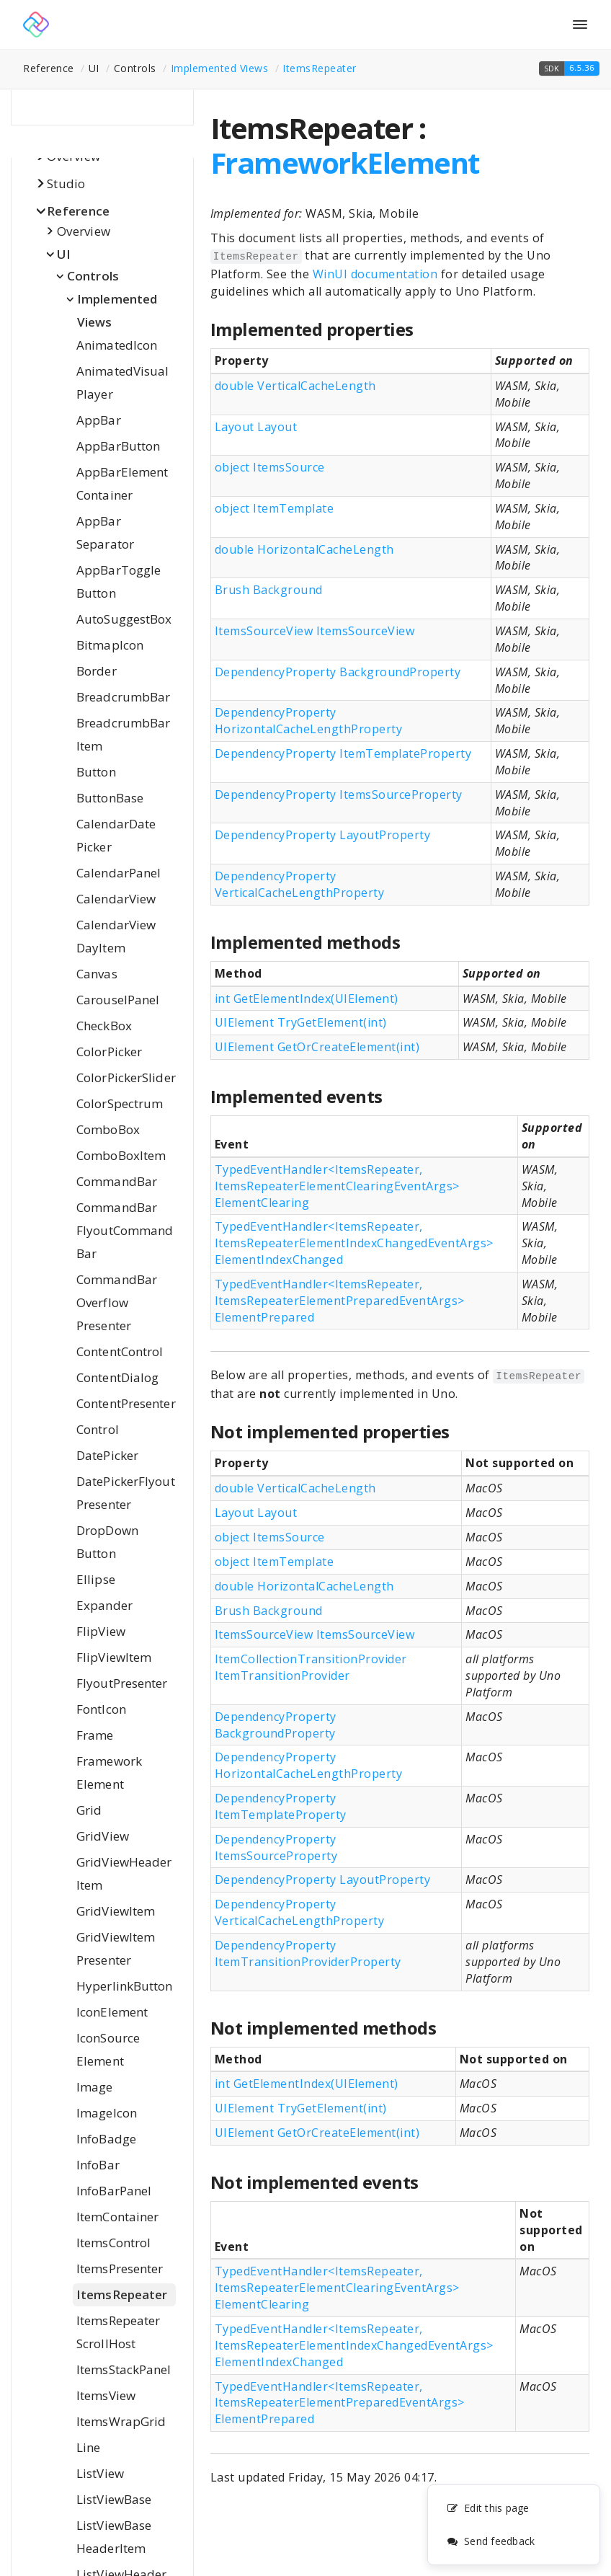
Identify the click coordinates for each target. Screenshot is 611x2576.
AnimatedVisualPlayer (122, 382)
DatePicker (107, 1455)
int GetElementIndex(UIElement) (306, 998)
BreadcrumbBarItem (123, 734)
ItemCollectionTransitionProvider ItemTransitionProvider (311, 1667)
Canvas (96, 973)
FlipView (100, 1631)
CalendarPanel (118, 872)
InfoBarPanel (113, 2190)
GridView (102, 1836)
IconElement (112, 2012)
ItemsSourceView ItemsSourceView (315, 631)
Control (97, 1429)
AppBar (98, 420)
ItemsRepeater (319, 68)
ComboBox (108, 1129)
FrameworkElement (109, 1772)
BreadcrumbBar (123, 697)
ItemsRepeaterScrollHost (118, 2332)
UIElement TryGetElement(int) (301, 1022)
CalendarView (116, 898)
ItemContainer (117, 2216)
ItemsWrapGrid (121, 2421)
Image (94, 2087)
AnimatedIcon (116, 345)
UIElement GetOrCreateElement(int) (317, 1047)
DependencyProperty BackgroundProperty (338, 672)
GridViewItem (115, 1911)
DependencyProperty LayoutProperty (323, 835)
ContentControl (119, 1351)
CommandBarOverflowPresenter (116, 1302)
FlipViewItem (113, 1657)
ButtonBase (109, 797)
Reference (78, 211)
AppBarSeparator (105, 532)
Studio (66, 183)
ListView (100, 2473)
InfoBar (98, 2164)
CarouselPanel (117, 999)
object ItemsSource (270, 467)
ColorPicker (109, 1051)
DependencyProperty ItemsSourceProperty (339, 794)
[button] (569, 68)
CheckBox (104, 1025)
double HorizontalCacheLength (304, 549)
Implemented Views (220, 68)
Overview (83, 231)
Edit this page (488, 2508)
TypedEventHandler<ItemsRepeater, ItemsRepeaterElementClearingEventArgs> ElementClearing (337, 1185)
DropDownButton (107, 1542)
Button (96, 771)
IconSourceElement (108, 2049)
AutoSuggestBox (123, 619)
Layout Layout (256, 427)
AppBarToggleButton (118, 581)
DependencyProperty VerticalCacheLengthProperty (300, 884)
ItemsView (105, 2395)
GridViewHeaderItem (123, 1873)
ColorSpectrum (119, 1103)
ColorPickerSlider (126, 1077)
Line (88, 2447)
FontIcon (101, 1709)
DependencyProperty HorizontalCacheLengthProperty (309, 720)
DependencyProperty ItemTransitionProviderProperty (308, 1953)
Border (96, 671)
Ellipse (95, 1579)
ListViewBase (113, 2499)
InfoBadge (106, 2138)
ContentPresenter (126, 1403)
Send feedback (491, 2542)
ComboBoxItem (121, 1155)
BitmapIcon (109, 645)
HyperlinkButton (124, 1986)
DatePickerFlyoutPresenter (125, 1493)
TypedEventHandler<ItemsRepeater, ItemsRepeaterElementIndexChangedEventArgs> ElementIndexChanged (354, 1242)
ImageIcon (106, 2112)
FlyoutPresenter (122, 1683)
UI (64, 254)
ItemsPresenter (119, 2268)
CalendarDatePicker (116, 835)
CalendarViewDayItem (116, 936)
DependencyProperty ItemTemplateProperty (343, 753)
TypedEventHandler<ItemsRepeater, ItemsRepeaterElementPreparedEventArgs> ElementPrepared (340, 1300)
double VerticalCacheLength (295, 386)
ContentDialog (117, 1377)
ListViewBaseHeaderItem (113, 2537)
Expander (104, 1605)
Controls (93, 275)
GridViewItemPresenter (115, 1948)
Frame (95, 1735)
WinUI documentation (375, 274)
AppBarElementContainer (122, 483)
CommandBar (116, 1181)
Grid (89, 1810)
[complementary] (513, 2525)
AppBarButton (118, 446)
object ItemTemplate (274, 508)
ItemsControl (113, 2242)
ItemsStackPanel (123, 2369)
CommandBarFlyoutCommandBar (124, 1230)
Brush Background (269, 590)
